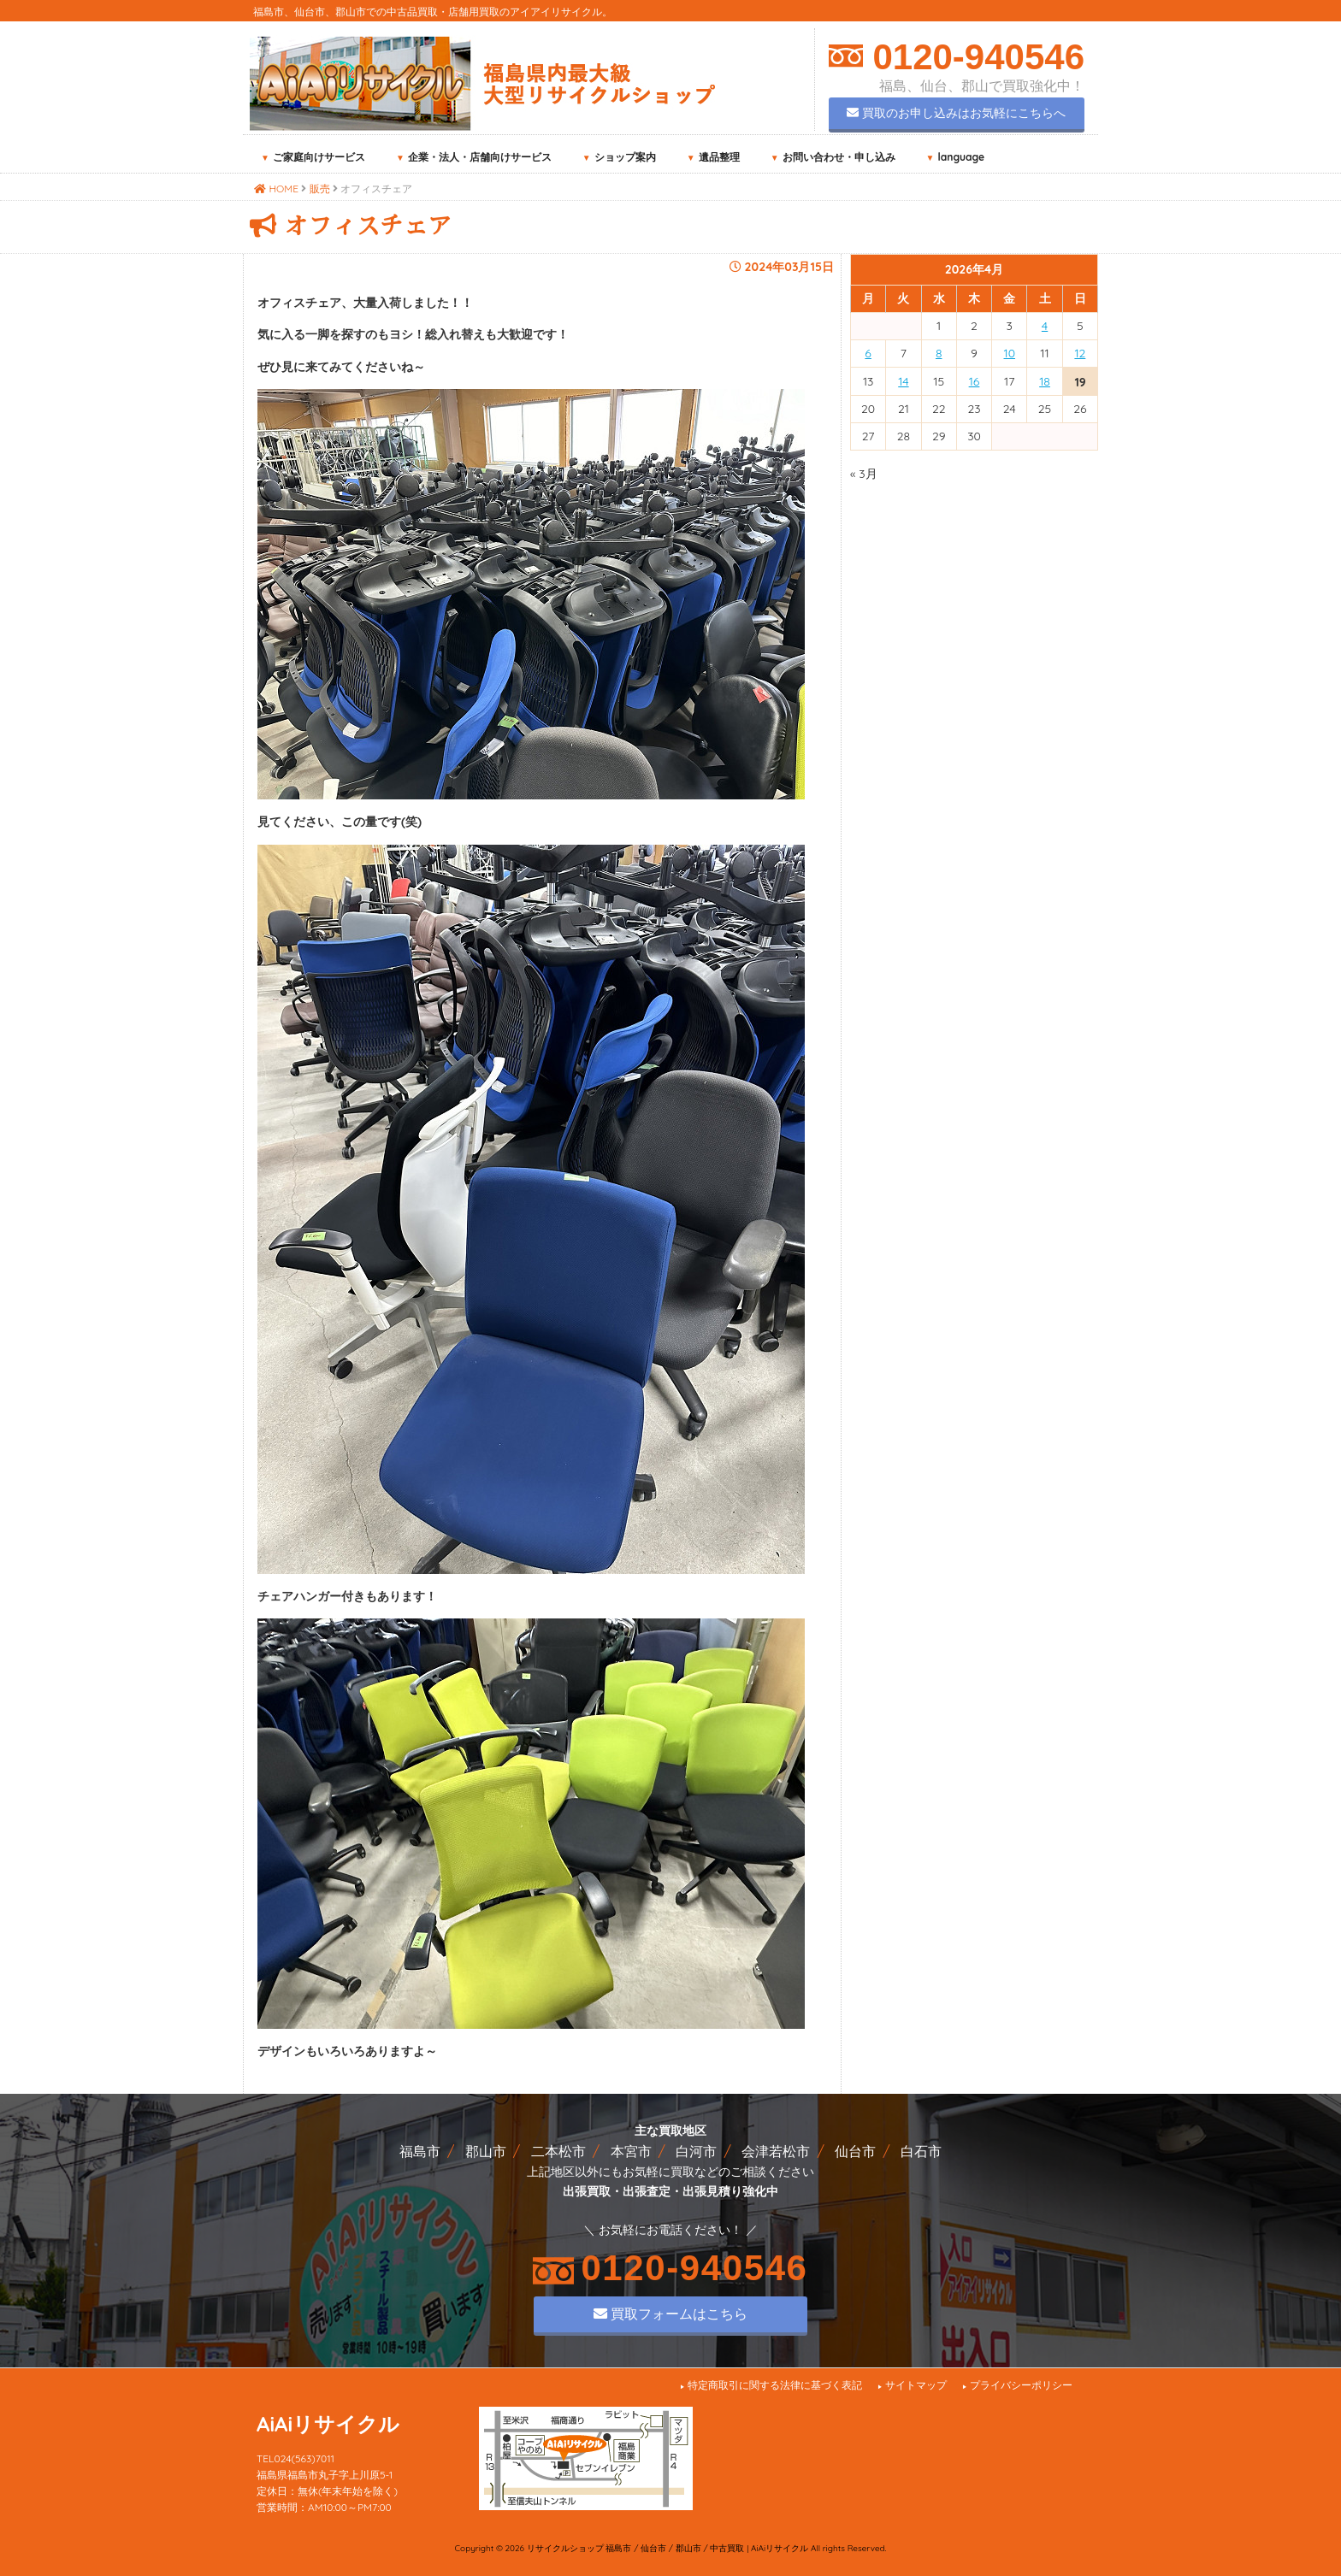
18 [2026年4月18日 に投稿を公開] (1044, 381)
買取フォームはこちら (670, 2313)
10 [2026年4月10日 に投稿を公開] (1010, 353)
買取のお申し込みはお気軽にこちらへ (956, 113)
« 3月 (863, 473)
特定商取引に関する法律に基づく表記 (775, 2385)
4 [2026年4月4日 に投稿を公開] (1045, 325)
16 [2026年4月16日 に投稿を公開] (974, 381)
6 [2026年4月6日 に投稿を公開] (868, 353)
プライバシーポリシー (1021, 2385)
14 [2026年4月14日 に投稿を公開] (903, 381)
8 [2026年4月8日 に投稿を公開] (939, 353)
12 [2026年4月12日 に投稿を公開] (1079, 353)
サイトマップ (916, 2385)
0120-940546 (973, 57)
